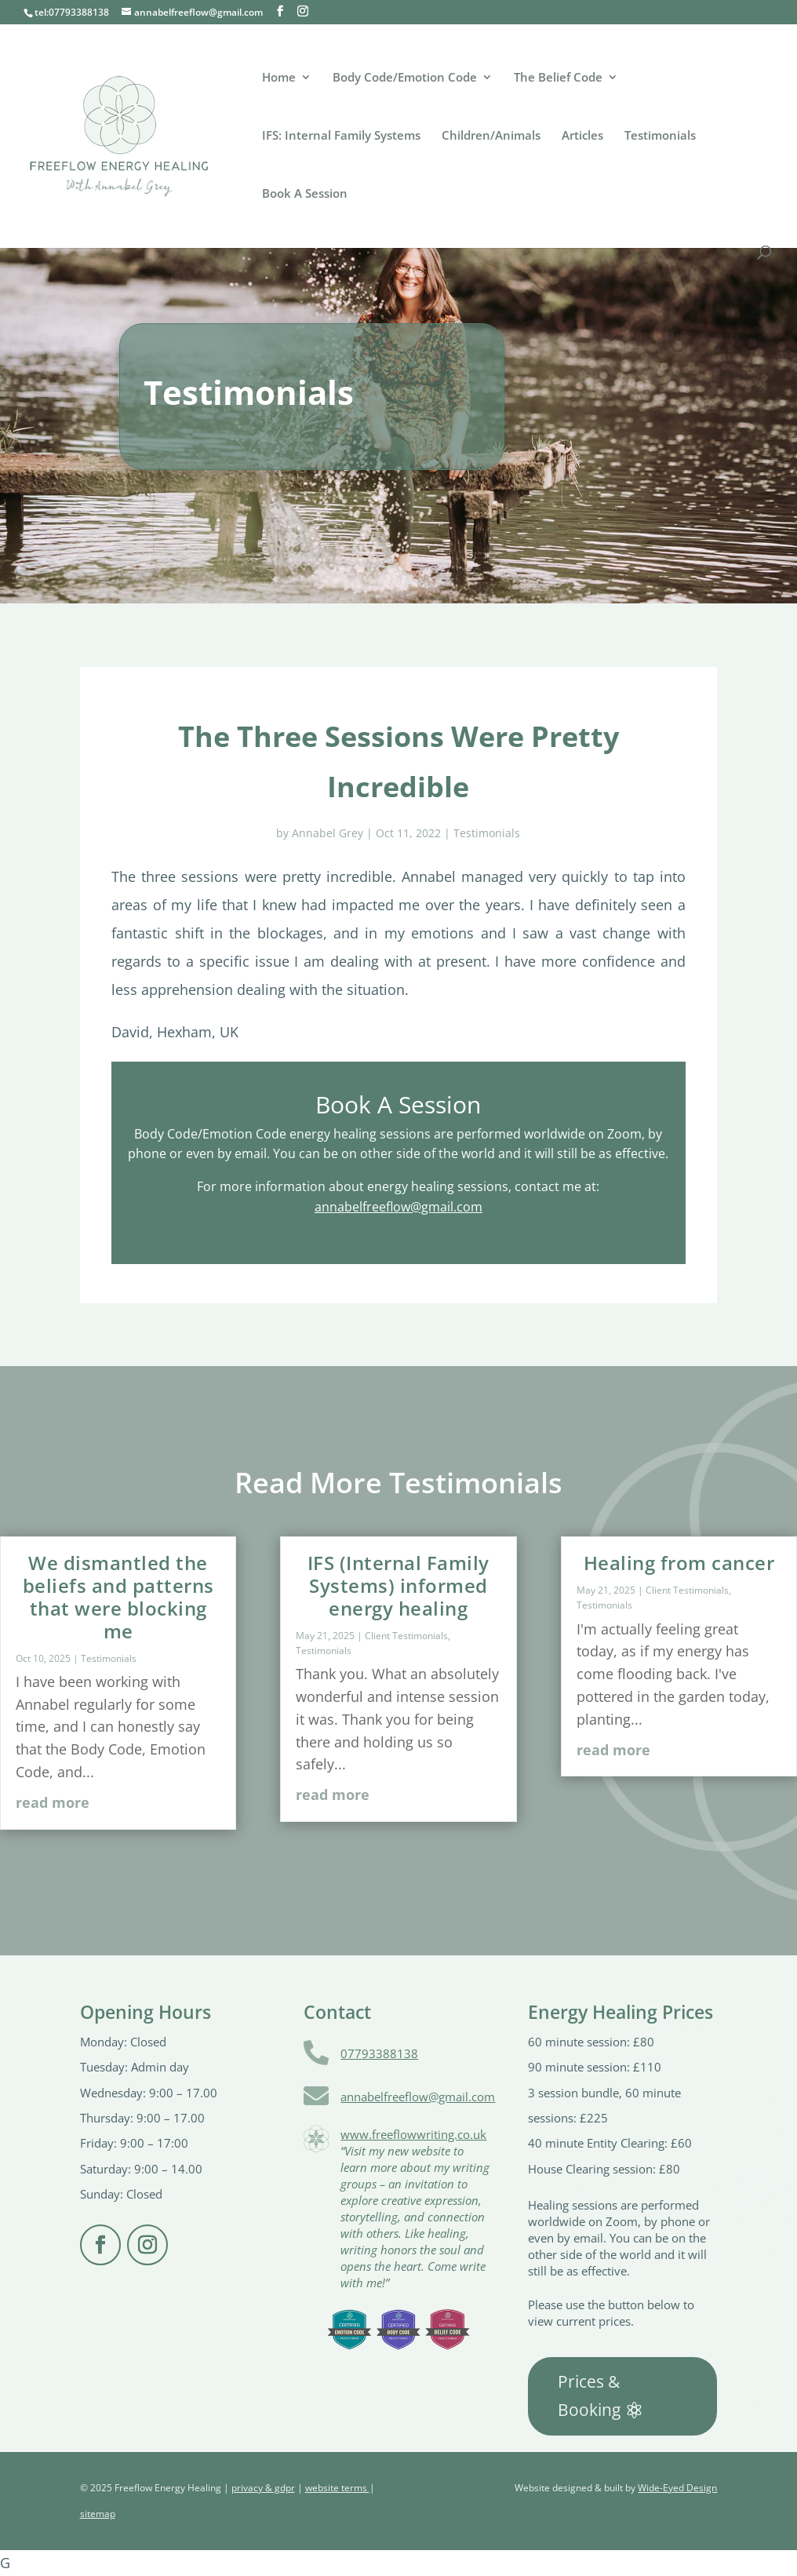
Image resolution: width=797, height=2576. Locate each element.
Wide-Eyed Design (677, 2487)
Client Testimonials (406, 1635)
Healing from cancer (679, 1563)
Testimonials (660, 136)
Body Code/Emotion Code (405, 78)
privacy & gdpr (263, 2487)
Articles (582, 136)
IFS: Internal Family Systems (341, 136)
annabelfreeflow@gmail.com (398, 1206)
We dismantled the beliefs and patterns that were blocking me (118, 1596)
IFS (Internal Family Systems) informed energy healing (398, 1585)
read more (52, 1802)
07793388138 (379, 2053)
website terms (337, 2487)
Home (279, 78)
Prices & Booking (589, 2395)
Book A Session (305, 194)
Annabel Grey (327, 832)
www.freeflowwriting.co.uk (413, 2134)
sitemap (97, 2513)
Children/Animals (491, 136)
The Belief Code (558, 78)
